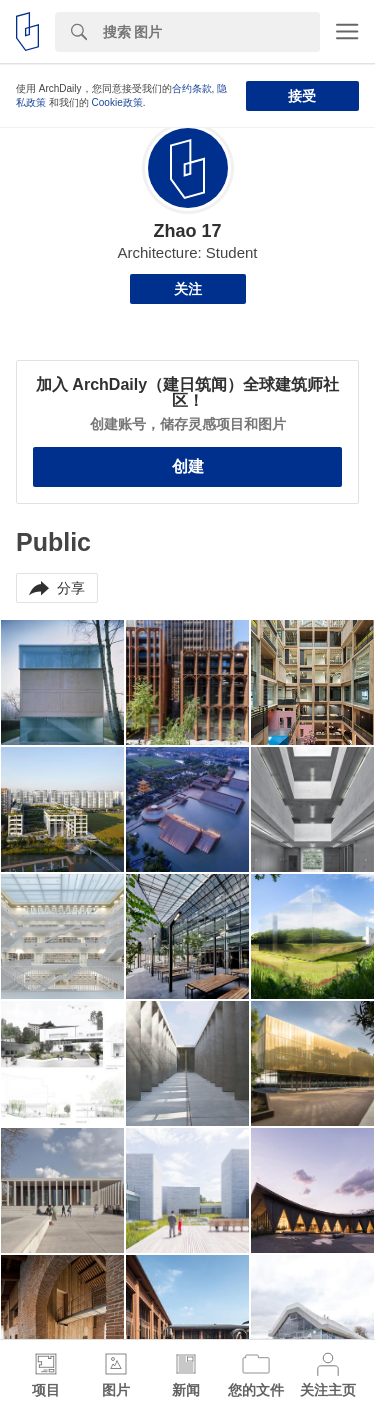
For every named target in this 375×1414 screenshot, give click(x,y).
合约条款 (192, 88)
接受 (302, 96)
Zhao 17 (187, 231)
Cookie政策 (117, 102)
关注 (188, 289)
